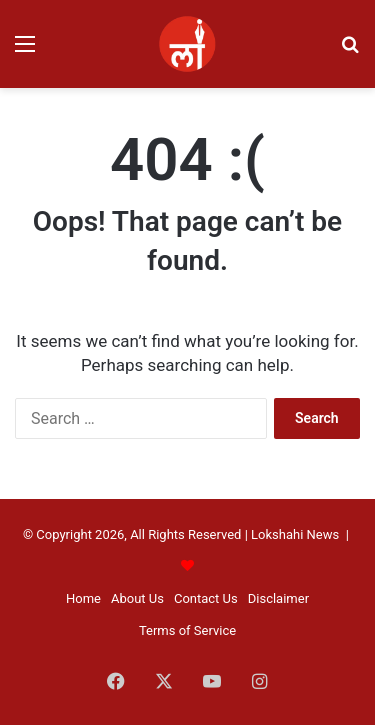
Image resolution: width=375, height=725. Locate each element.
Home (83, 598)
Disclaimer (278, 598)
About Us (137, 598)
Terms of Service (187, 630)
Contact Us (206, 598)
